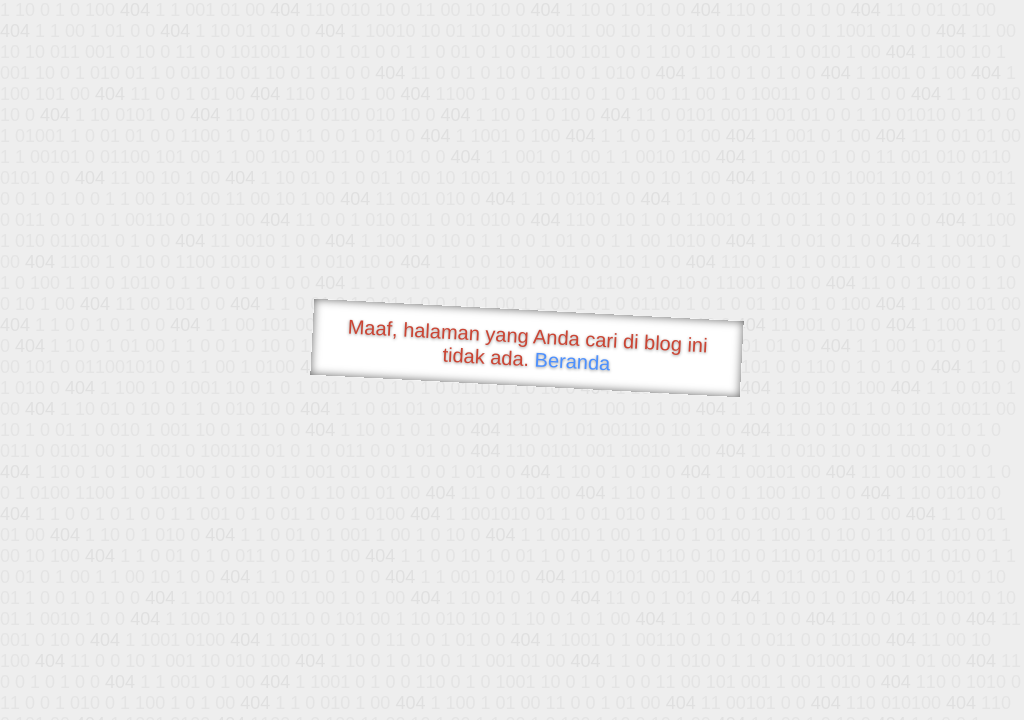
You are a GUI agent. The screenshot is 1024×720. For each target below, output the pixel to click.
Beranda (572, 361)
